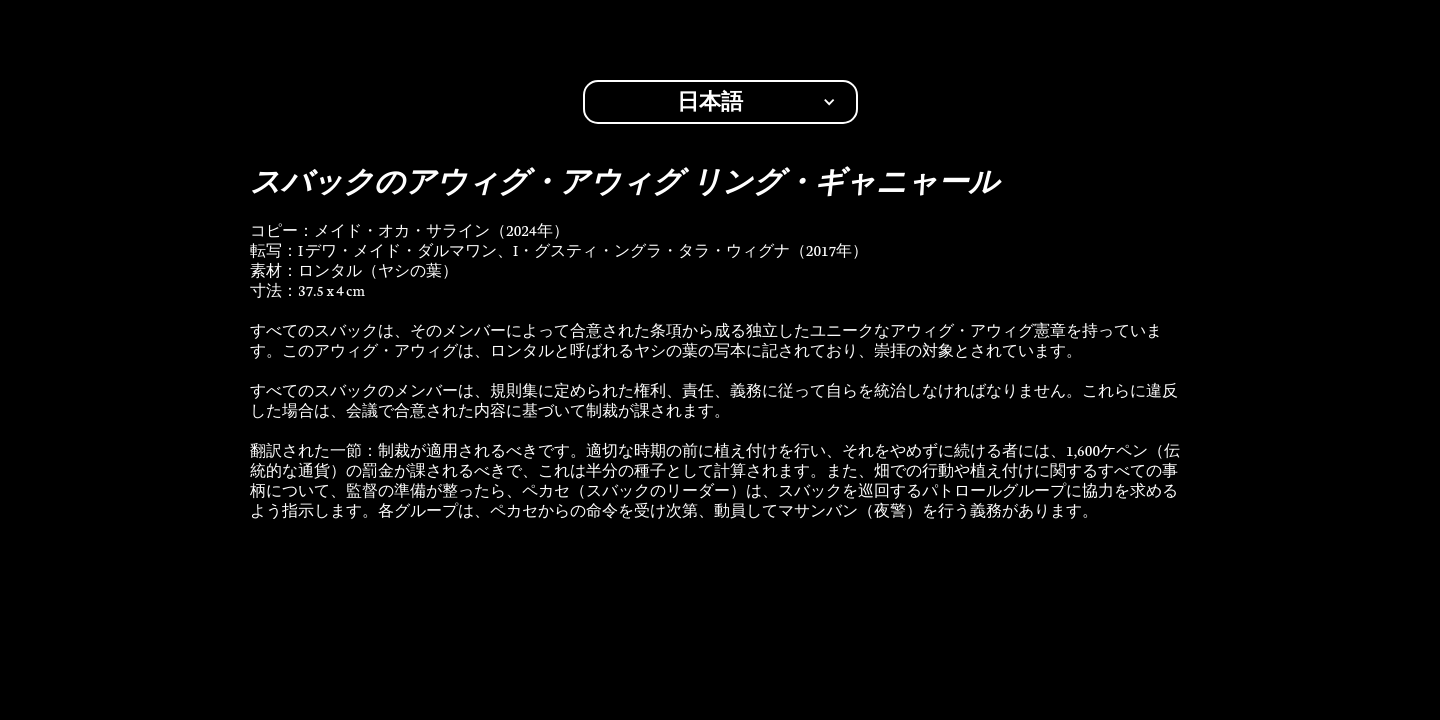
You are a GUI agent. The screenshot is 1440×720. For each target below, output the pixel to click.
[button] (720, 102)
